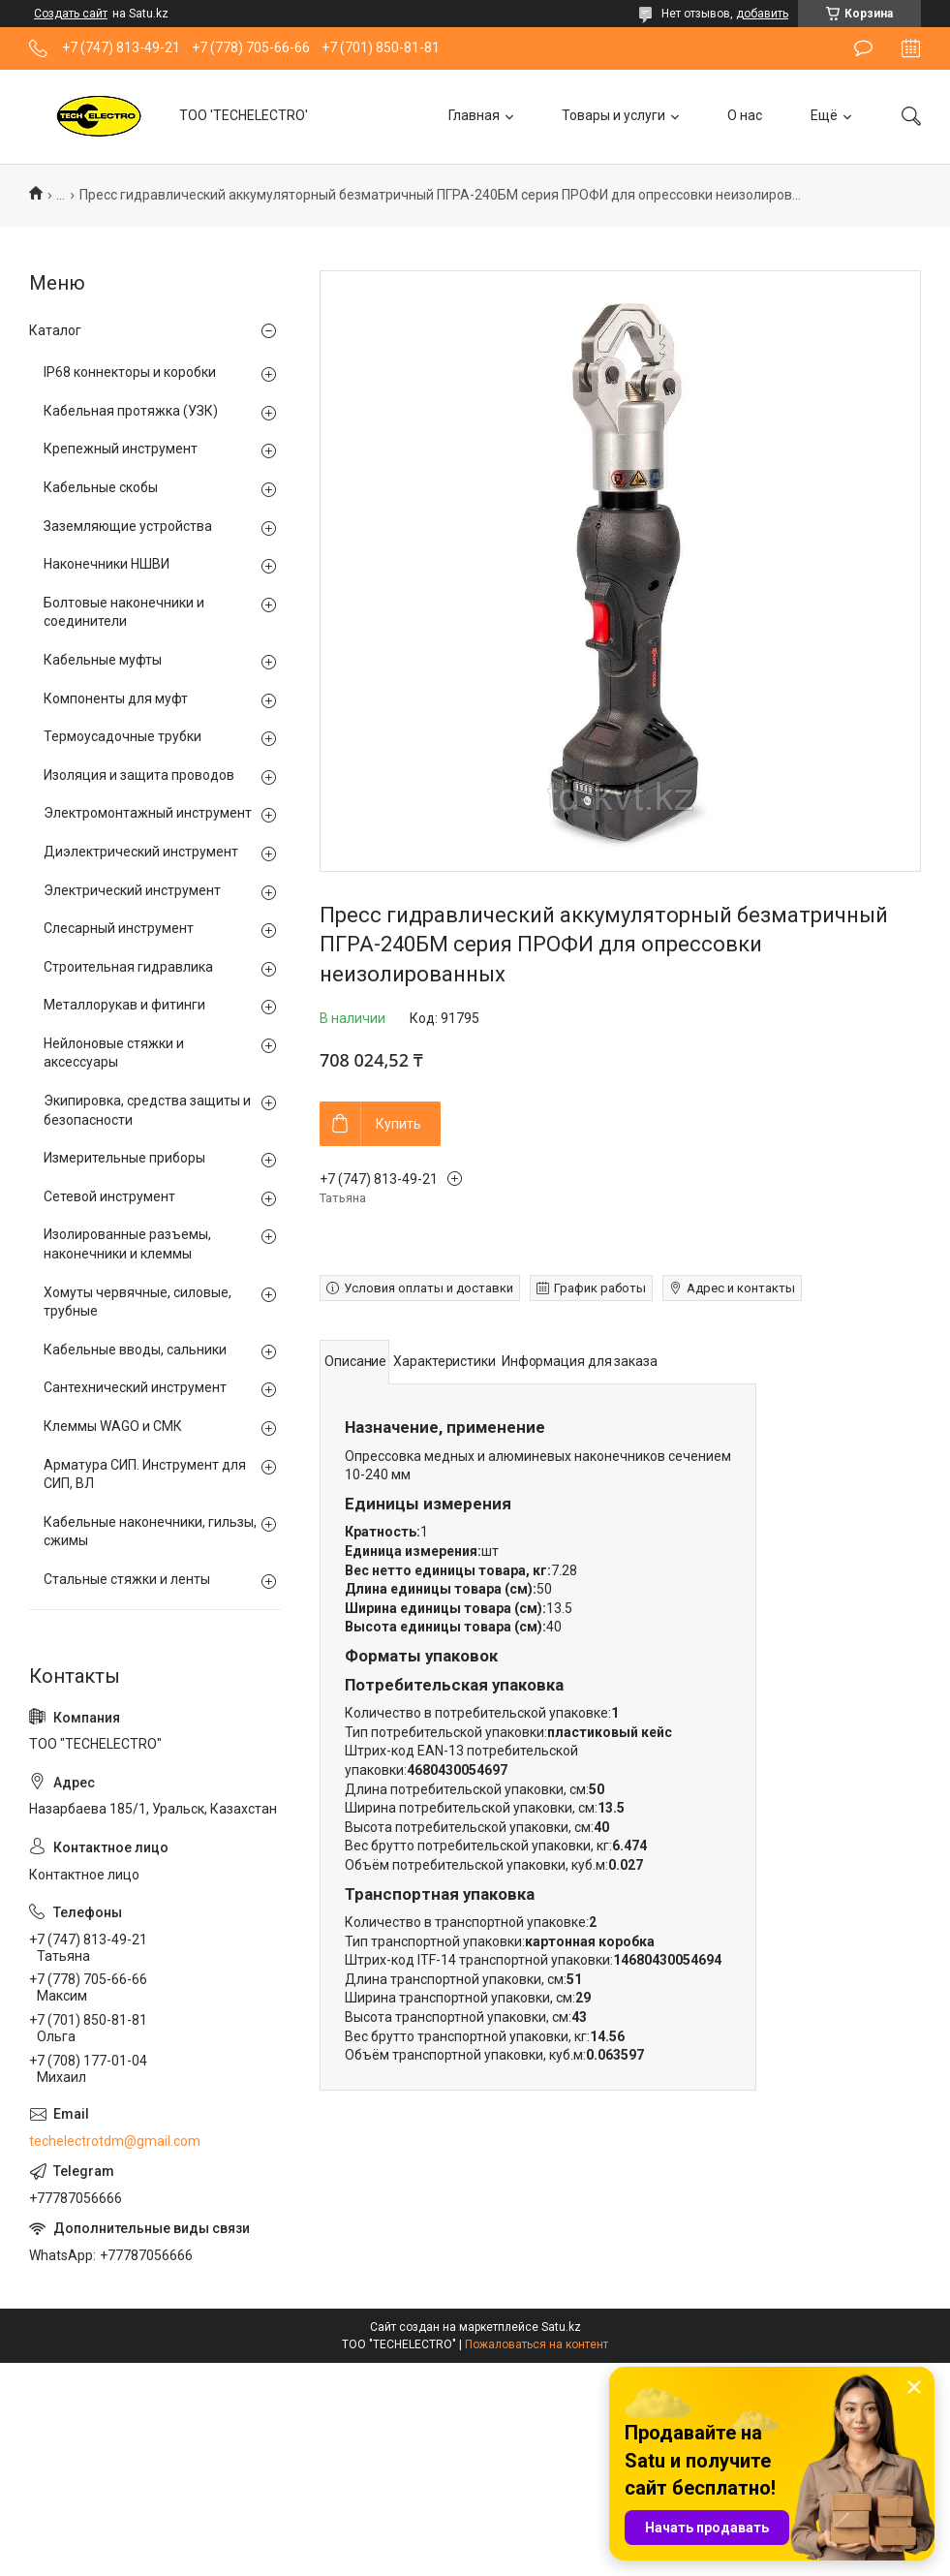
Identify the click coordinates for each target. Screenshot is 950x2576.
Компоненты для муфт (116, 698)
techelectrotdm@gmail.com (114, 2141)
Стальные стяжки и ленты (127, 1579)
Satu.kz (561, 2327)
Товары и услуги (613, 115)
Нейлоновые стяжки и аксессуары (114, 1053)
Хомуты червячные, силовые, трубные (137, 1302)
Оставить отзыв (863, 48)
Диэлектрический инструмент (141, 851)
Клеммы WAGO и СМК (113, 1426)
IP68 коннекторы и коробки (130, 372)
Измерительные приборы (124, 1157)
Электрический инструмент (132, 890)
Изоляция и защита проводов (139, 775)
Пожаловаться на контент (536, 2344)
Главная (474, 115)
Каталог (55, 330)
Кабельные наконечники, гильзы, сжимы (150, 1531)
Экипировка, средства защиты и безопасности (147, 1110)
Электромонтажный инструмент (148, 813)
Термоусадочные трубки (122, 736)
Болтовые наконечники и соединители (124, 612)
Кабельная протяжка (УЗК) (131, 411)
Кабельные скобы (101, 487)
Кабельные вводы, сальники (135, 1349)
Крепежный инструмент (121, 448)
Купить (398, 1124)
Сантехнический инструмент (135, 1387)
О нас (744, 115)
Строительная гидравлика (128, 967)
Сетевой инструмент (109, 1196)
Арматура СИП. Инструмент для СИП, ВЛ (145, 1474)
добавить (762, 13)
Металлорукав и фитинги (124, 1004)
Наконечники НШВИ (106, 564)
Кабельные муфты (103, 659)
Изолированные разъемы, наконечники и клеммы (127, 1243)
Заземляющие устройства (128, 526)
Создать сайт (70, 13)
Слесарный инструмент (119, 928)
